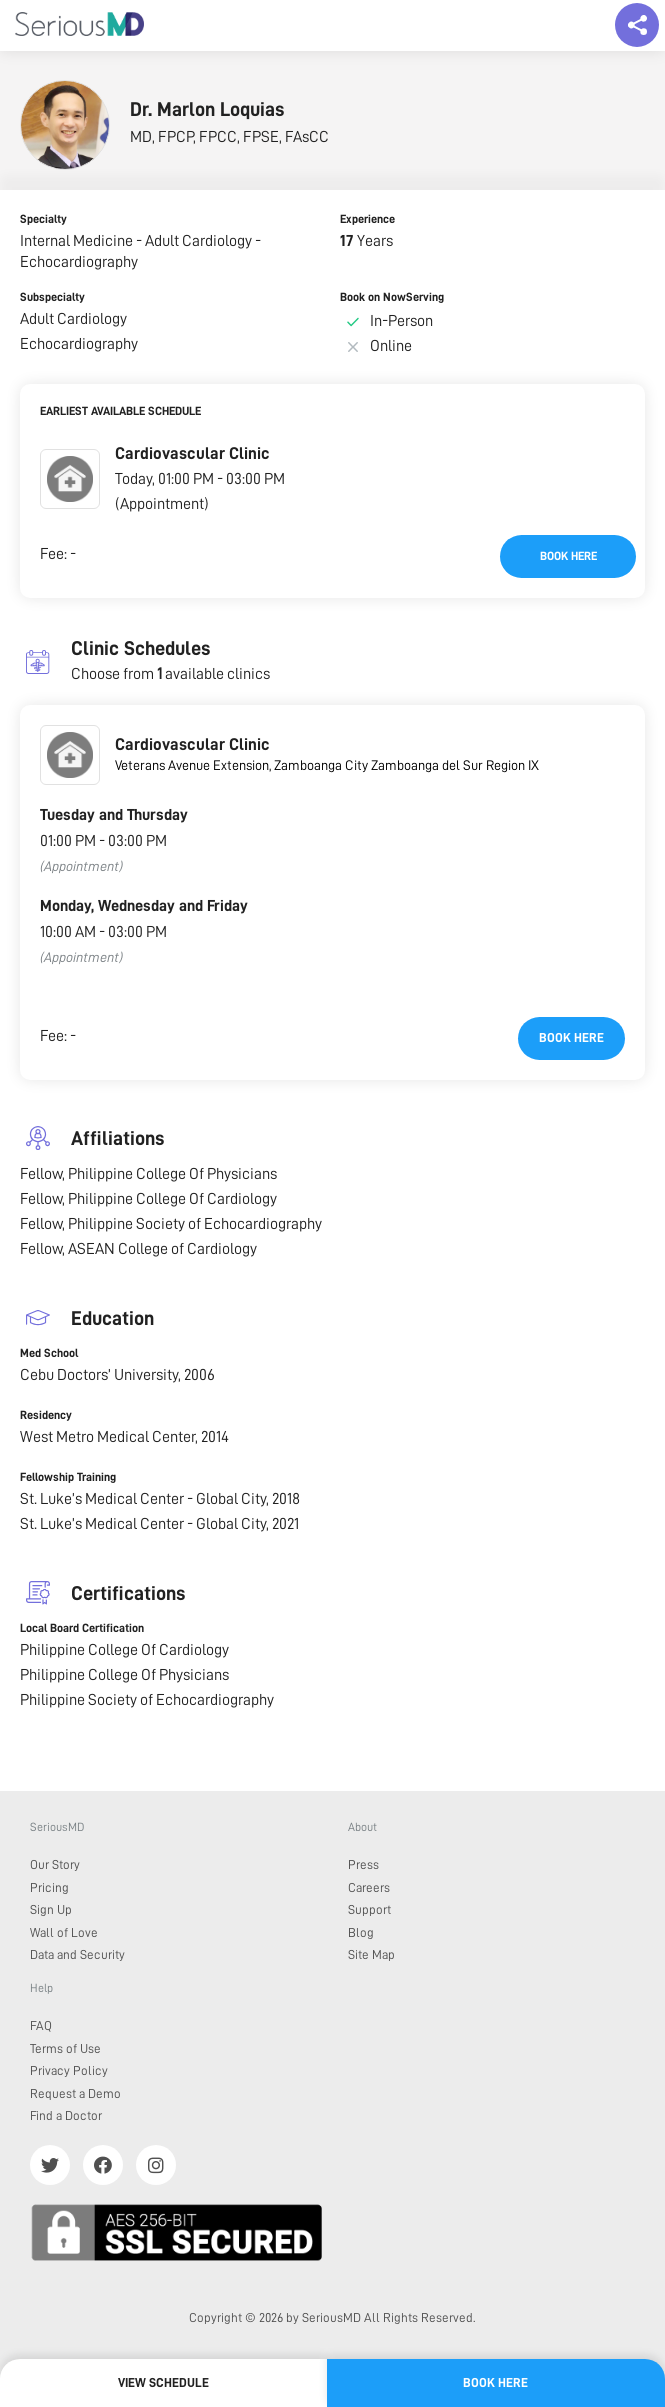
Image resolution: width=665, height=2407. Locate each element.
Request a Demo (75, 2093)
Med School (49, 1353)
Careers (369, 1887)
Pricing (49, 1887)
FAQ (41, 2025)
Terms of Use (65, 2048)
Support (369, 1909)
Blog (361, 1932)
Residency (46, 1415)
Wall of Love (64, 1932)
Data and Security (77, 1954)
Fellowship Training (68, 1477)
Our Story (55, 1864)
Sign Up (51, 1909)
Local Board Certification (82, 1628)
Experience (367, 219)
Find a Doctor (66, 2115)
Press (363, 1864)
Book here (568, 556)
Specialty (43, 219)
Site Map (371, 1954)
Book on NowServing (392, 297)
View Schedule (163, 2382)
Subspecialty (52, 297)
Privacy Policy (69, 2070)
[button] (70, 479)
